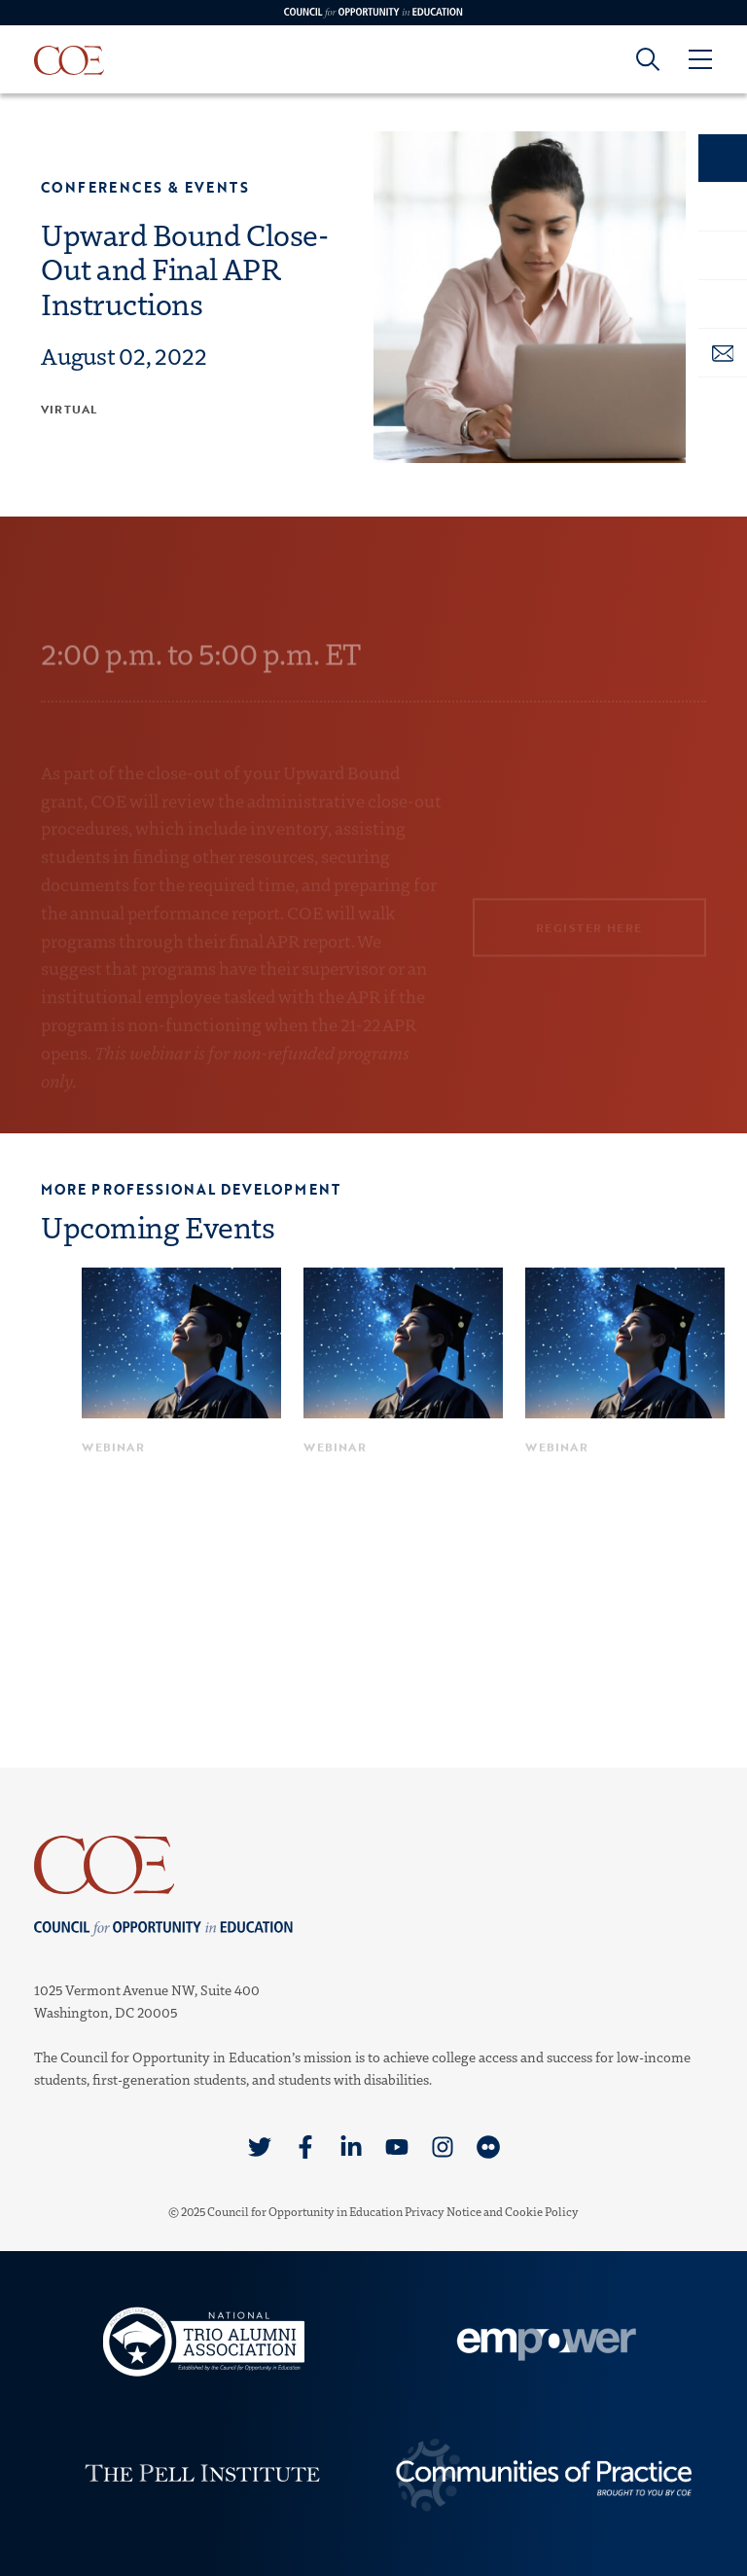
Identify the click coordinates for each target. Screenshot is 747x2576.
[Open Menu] (699, 59)
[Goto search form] (647, 59)
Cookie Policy (542, 2211)
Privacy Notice (443, 2211)
